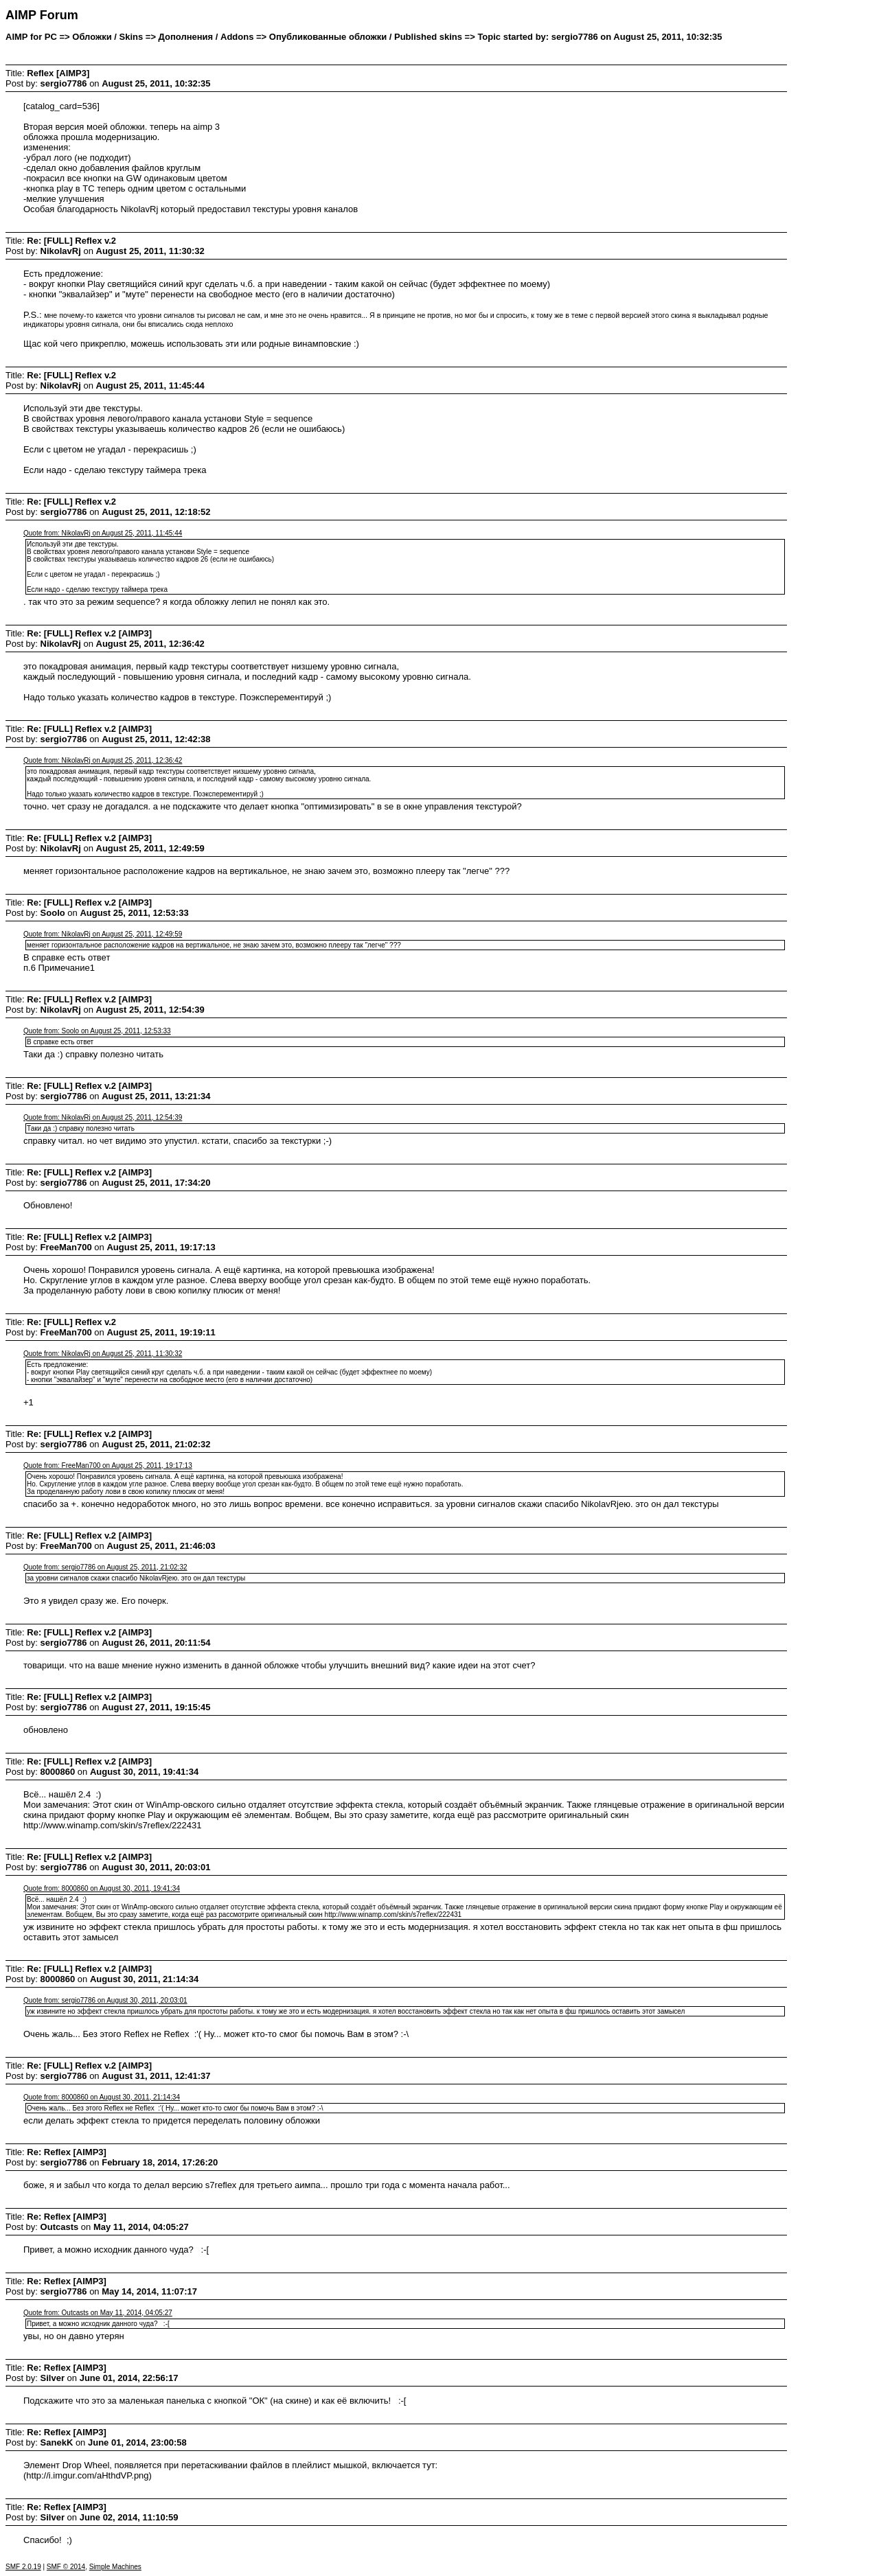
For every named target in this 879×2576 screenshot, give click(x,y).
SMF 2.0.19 (23, 2567)
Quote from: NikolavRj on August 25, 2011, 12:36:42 (102, 760)
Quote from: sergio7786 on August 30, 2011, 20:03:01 (105, 2000)
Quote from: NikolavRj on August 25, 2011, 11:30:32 (102, 1353)
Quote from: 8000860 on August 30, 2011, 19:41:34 (101, 1888)
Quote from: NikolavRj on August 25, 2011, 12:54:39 (102, 1117)
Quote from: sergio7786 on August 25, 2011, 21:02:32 (105, 1567)
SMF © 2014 (66, 2567)
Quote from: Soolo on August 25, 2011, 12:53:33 (97, 1031)
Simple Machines (115, 2567)
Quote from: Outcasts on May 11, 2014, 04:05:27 (97, 2312)
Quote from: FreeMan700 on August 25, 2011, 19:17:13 (107, 1465)
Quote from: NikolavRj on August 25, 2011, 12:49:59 (102, 934)
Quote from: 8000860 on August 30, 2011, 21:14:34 (101, 2097)
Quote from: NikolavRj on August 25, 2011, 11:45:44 (102, 533)
